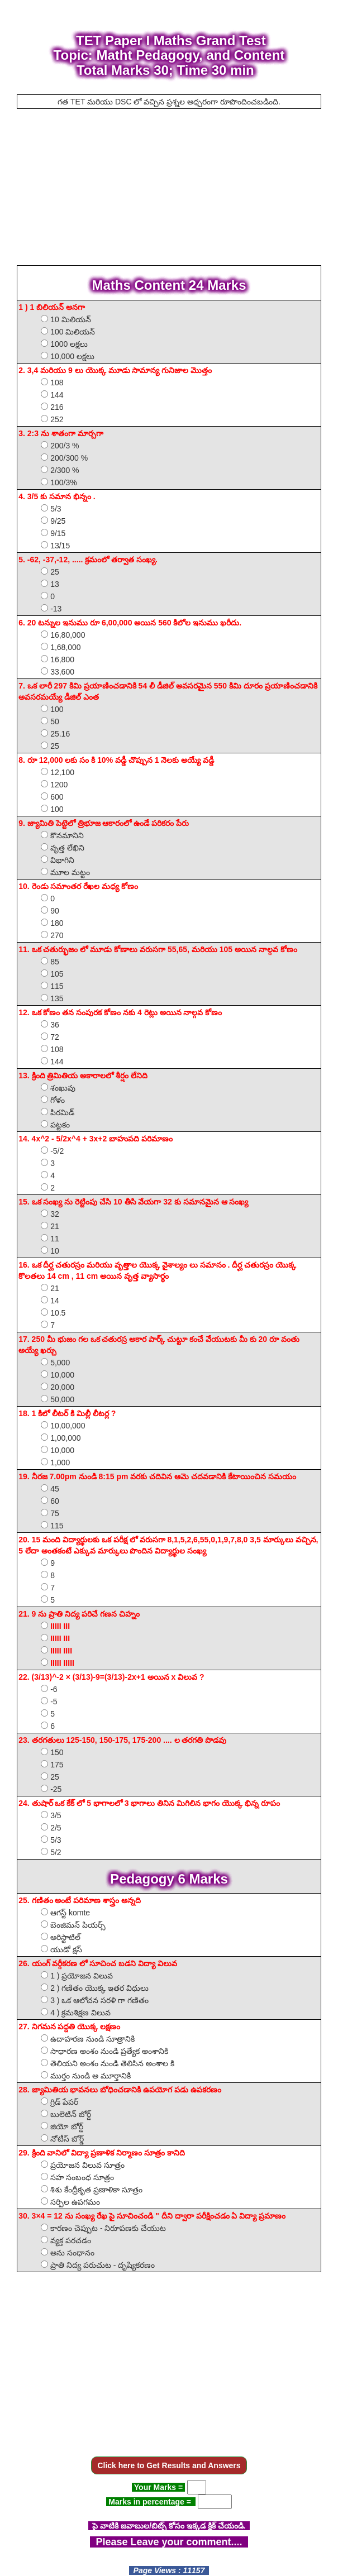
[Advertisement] (169, 187)
